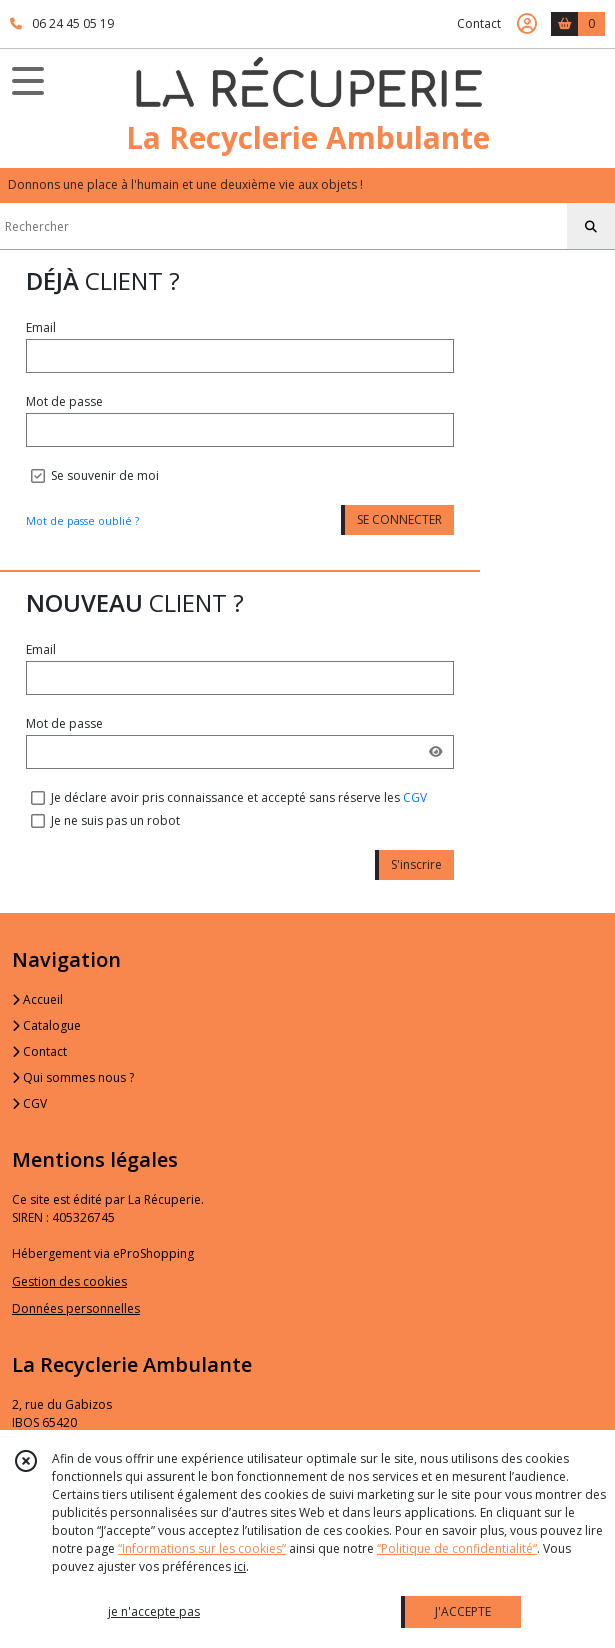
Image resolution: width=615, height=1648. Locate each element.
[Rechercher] (591, 227)
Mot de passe (64, 401)
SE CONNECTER (399, 519)
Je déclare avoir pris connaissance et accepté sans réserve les (239, 797)
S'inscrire (416, 864)
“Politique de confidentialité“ (457, 1548)
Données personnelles (76, 1308)
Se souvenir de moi (105, 475)
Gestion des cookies (69, 1281)
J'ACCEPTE (463, 1611)
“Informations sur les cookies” (202, 1548)
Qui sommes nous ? (73, 1077)
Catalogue (46, 1025)
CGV (415, 797)
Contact (479, 23)
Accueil (37, 999)
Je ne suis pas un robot (115, 820)
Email (41, 327)
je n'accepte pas (154, 1611)
